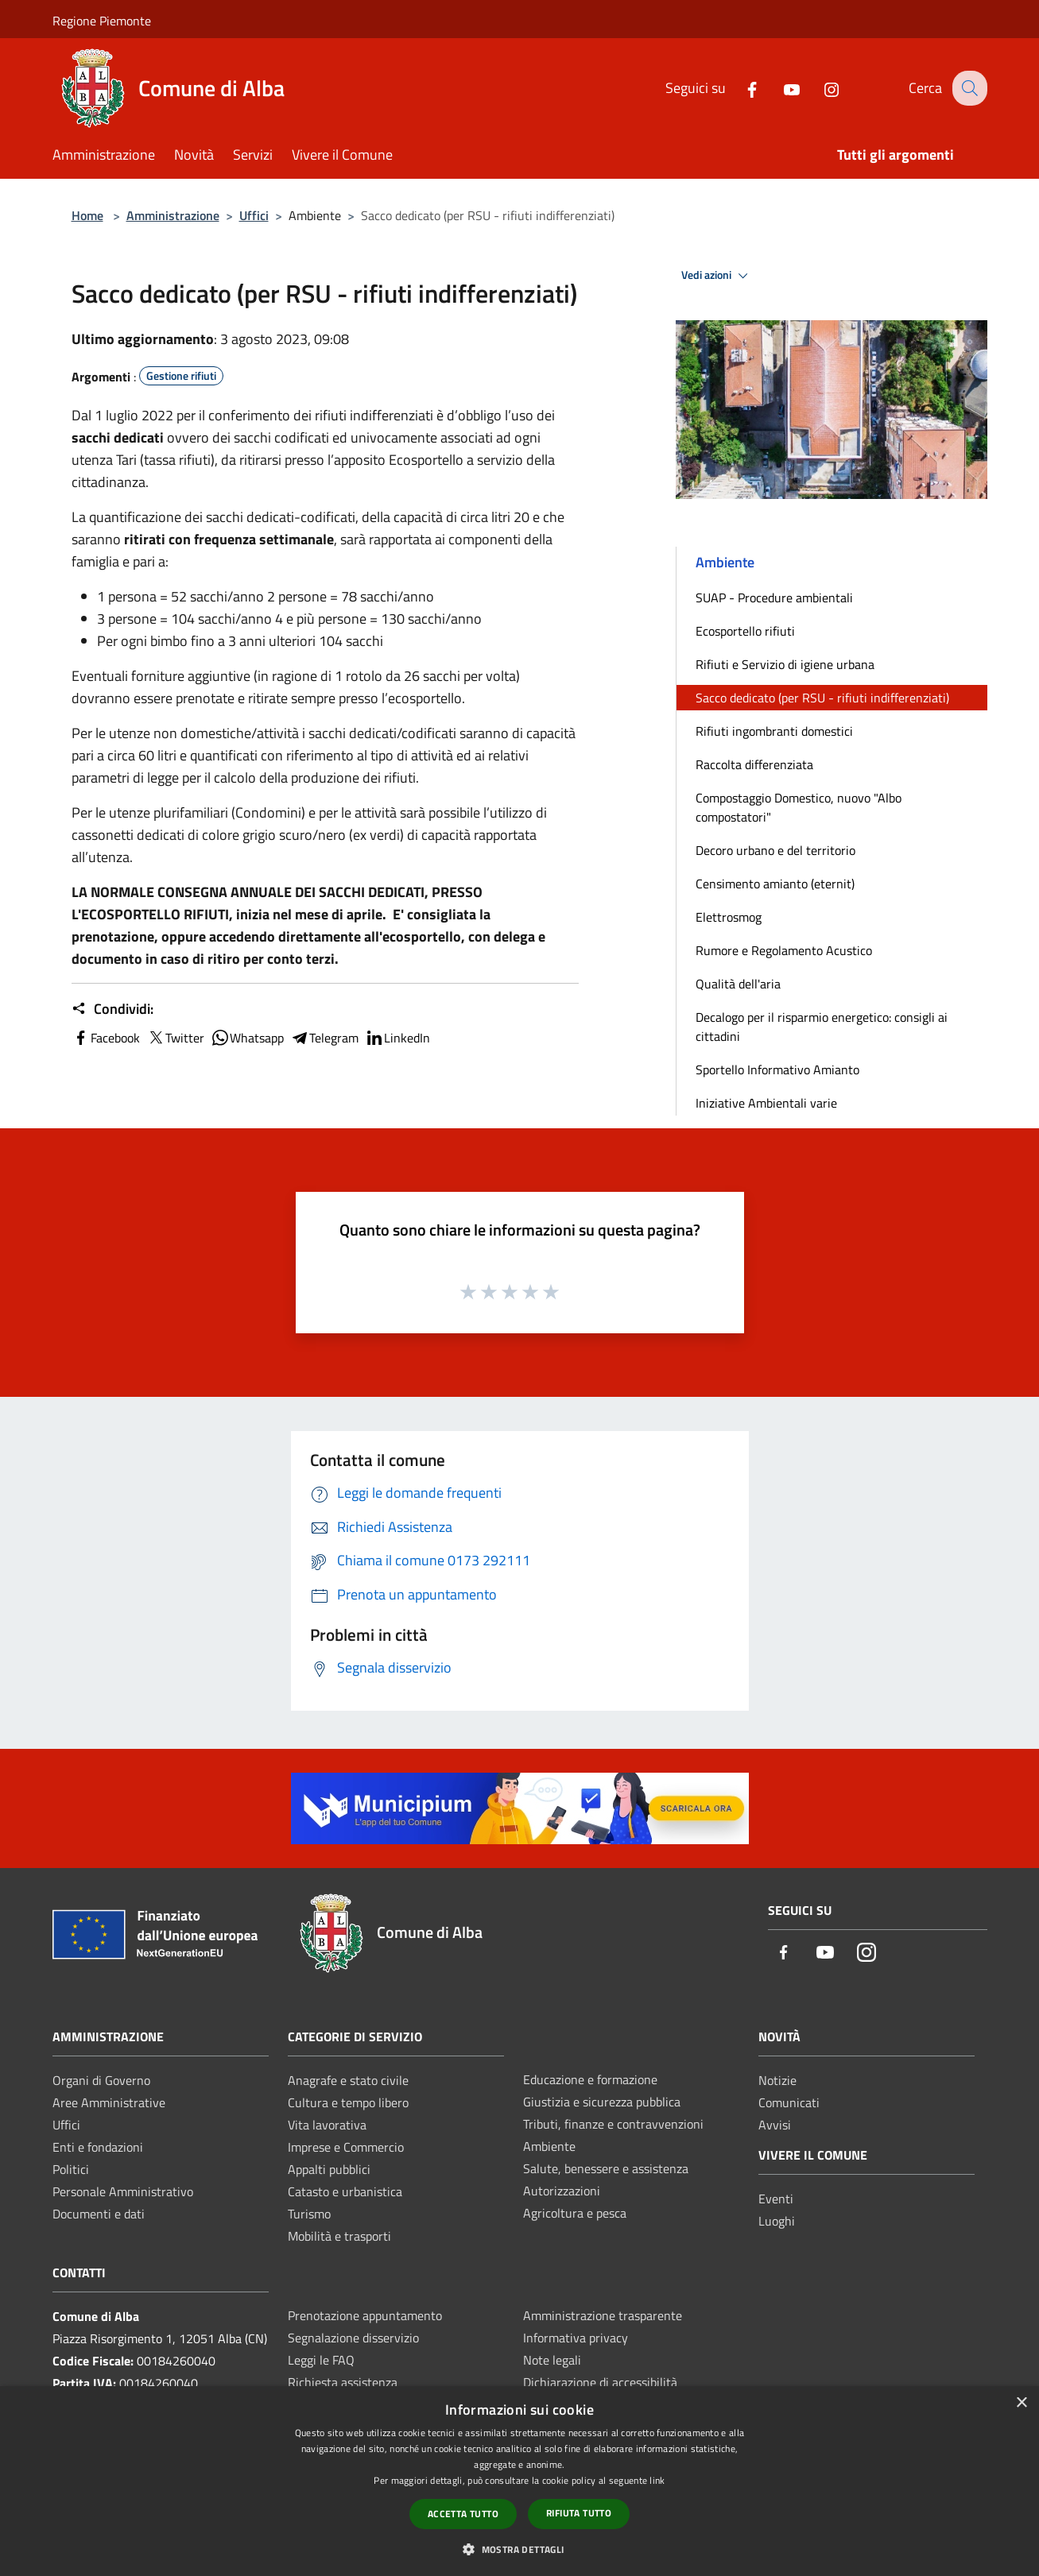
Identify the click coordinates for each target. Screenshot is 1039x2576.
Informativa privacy (575, 2337)
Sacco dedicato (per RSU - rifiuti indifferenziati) (822, 697)
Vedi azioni (717, 275)
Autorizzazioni (561, 2190)
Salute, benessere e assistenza (605, 2168)
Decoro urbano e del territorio (775, 850)
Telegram (324, 1037)
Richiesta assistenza (342, 2382)
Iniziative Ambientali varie (766, 1102)
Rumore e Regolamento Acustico (784, 950)
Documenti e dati (98, 2213)
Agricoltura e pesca (574, 2212)
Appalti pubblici (329, 2169)
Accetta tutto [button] (463, 2513)
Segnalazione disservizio (353, 2337)
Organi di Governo (101, 2080)
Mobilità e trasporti (339, 2235)
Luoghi (776, 2220)
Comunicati (789, 2102)
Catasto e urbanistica (345, 2191)
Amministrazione (172, 215)
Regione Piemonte (101, 20)
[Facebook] (740, 88)
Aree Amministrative (108, 2102)
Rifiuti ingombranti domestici (774, 731)
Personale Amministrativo (122, 2191)
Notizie (777, 2080)
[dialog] (519, 2481)
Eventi (775, 2198)
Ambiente (549, 2146)
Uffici (254, 215)
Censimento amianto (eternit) (775, 883)
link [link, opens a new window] (657, 2480)
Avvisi (774, 2124)
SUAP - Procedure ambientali (774, 597)
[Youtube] (780, 88)
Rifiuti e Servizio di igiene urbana (785, 664)
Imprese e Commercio (346, 2146)
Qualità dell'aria (738, 983)
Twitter (175, 1037)
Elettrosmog (729, 916)
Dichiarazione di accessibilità (600, 2382)
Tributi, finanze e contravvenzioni (613, 2123)
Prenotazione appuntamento (365, 2315)
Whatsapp (247, 1037)
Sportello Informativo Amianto (777, 1069)
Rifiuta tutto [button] (578, 2512)
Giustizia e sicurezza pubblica (601, 2101)
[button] (519, 2549)
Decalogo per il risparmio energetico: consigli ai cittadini (822, 1027)
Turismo (309, 2213)
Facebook (106, 1037)
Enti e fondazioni (97, 2146)
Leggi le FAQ (321, 2359)
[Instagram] (819, 88)
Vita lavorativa (327, 2124)
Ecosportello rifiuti (745, 630)
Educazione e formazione (590, 2079)
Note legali (552, 2359)
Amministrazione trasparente (602, 2315)
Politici (70, 2169)
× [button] (1021, 2403)
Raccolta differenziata (754, 764)
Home (87, 215)
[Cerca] (968, 88)
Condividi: (112, 1009)
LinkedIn (397, 1037)
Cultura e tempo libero (348, 2102)
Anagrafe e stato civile (348, 2080)
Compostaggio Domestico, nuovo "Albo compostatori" (798, 807)
